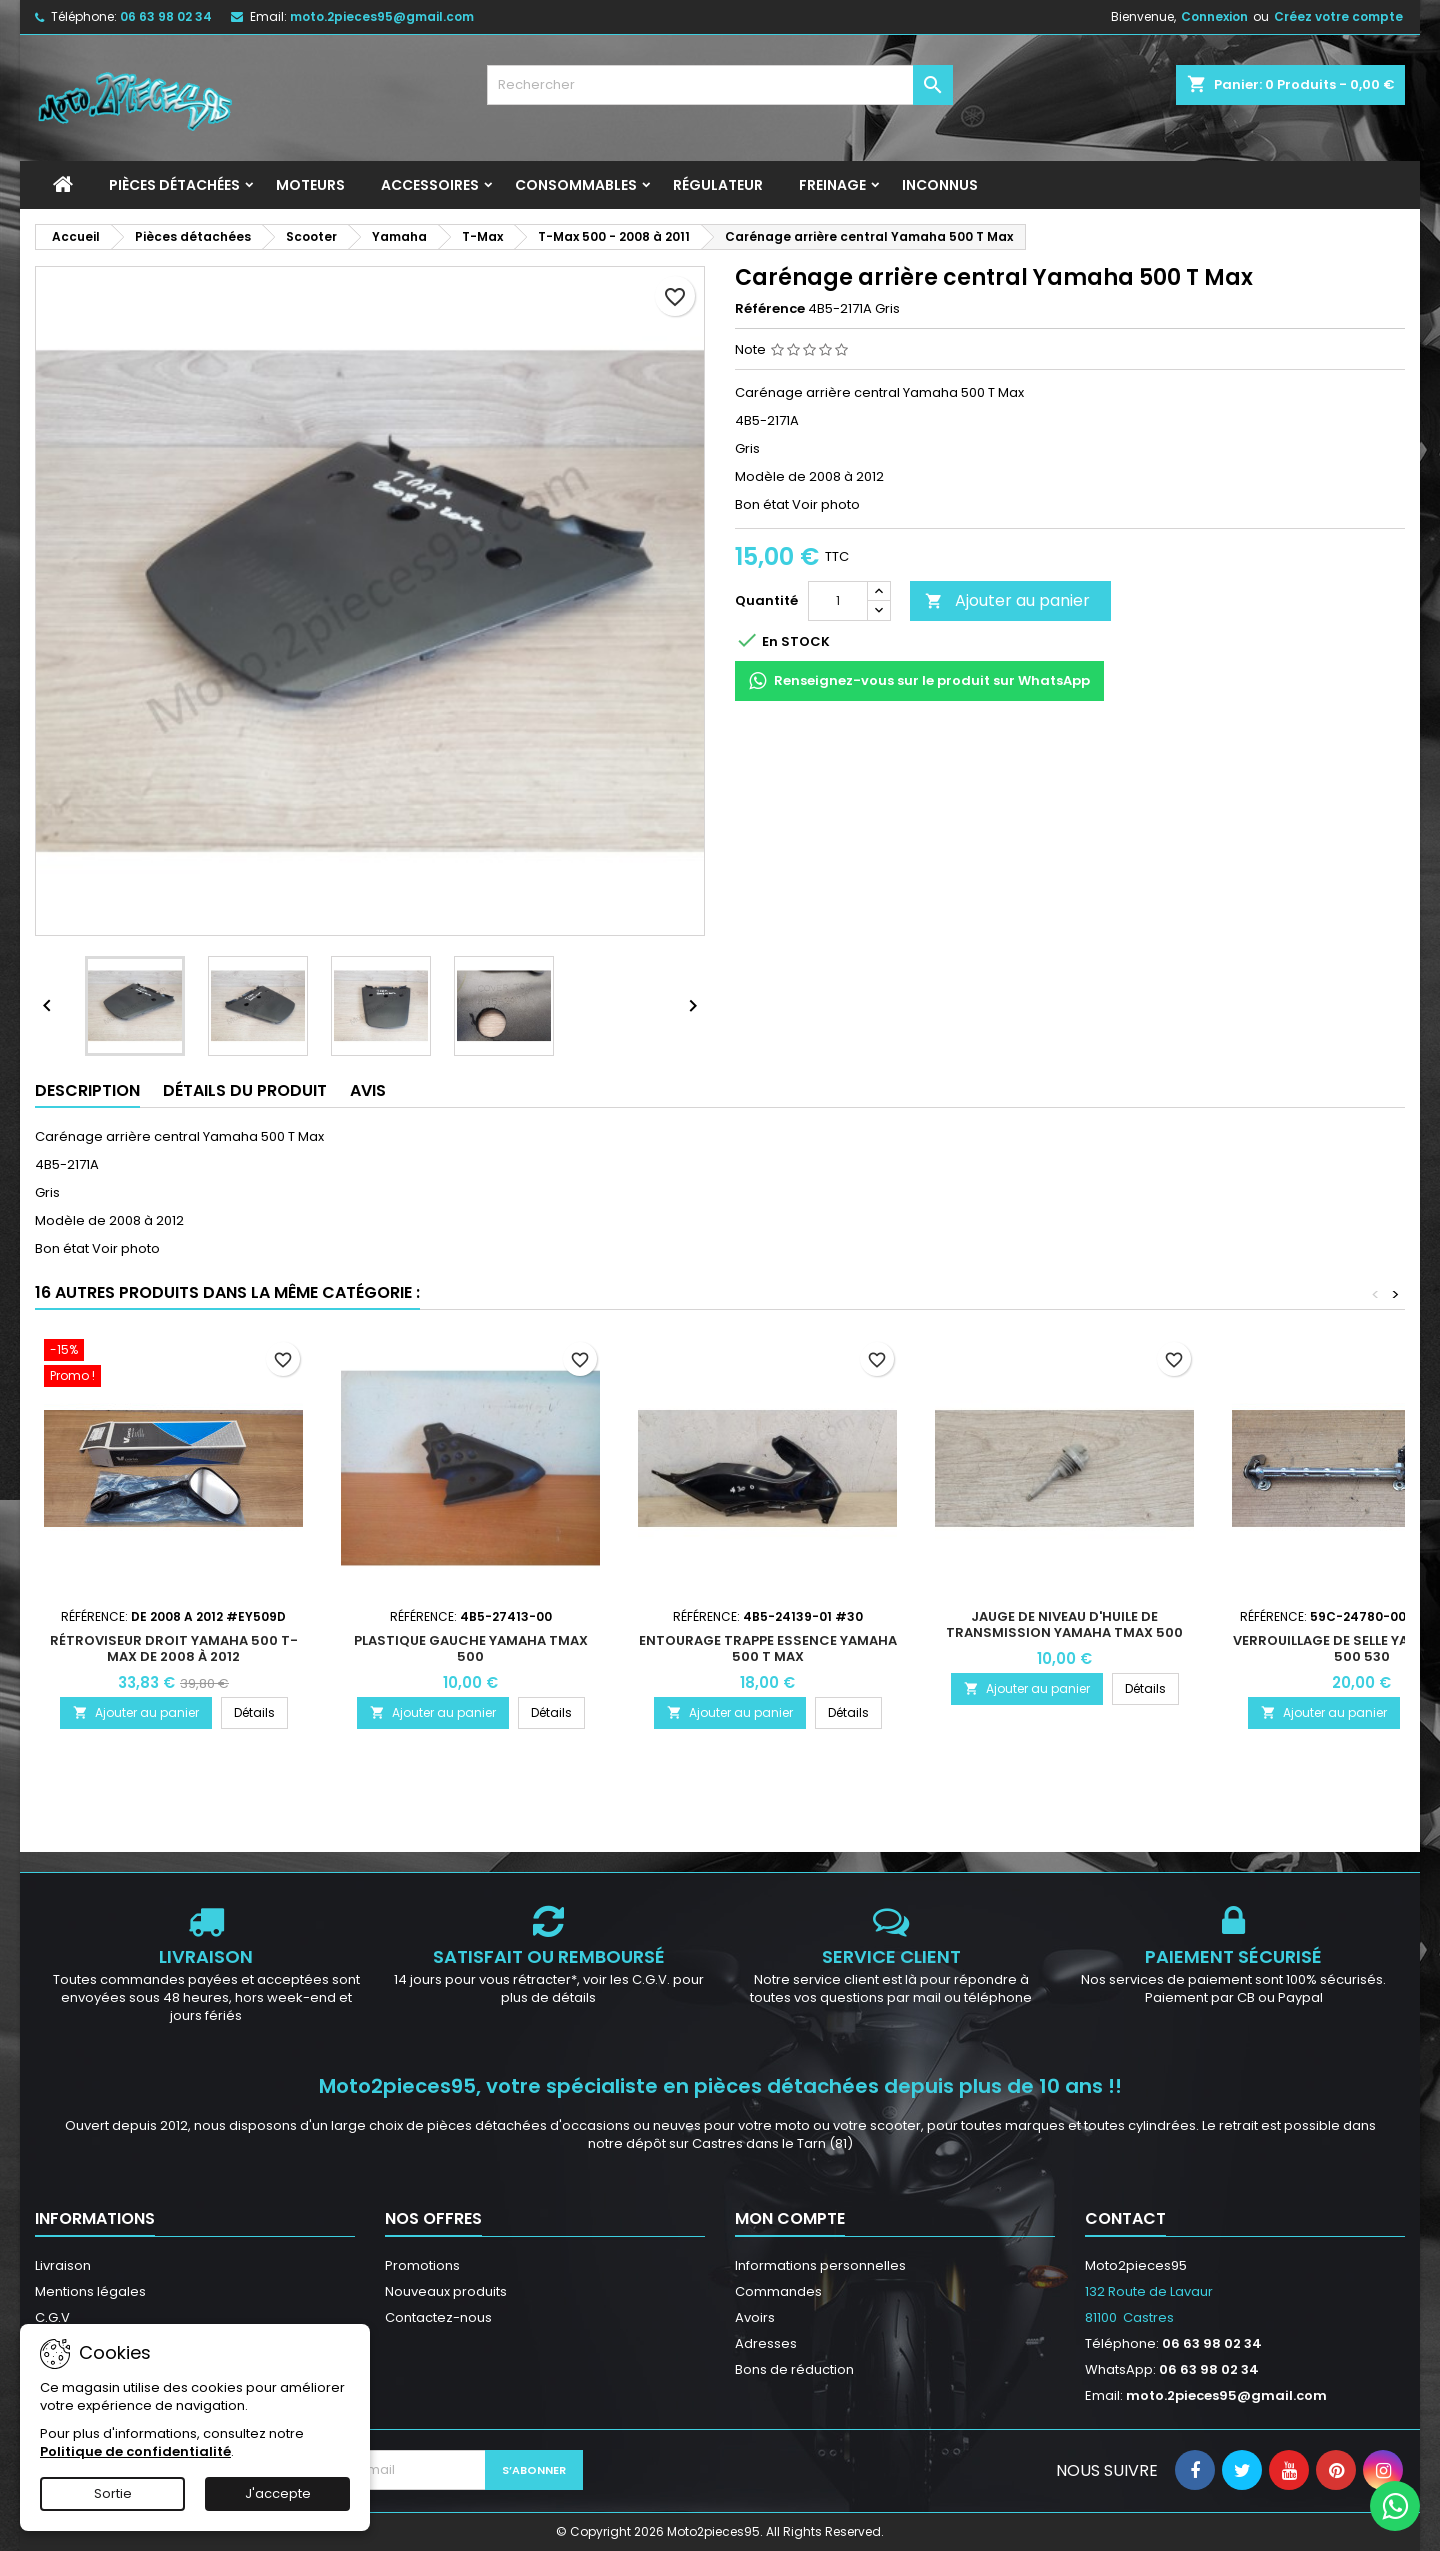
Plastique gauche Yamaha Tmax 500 (471, 1648)
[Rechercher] (720, 85)
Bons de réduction (794, 2369)
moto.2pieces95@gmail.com (382, 16)
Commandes (778, 2291)
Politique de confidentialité (135, 2451)
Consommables (576, 185)
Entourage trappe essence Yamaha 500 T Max (768, 1648)
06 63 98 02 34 (166, 16)
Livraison (63, 2265)
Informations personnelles (820, 2265)
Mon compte (790, 2218)
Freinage (832, 185)
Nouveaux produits (446, 2291)
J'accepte (278, 2493)
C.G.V (52, 2317)
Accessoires (430, 185)
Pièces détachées (174, 185)
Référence (770, 309)
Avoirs (755, 2317)
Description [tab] (87, 1090)
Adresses (766, 2343)
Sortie (113, 2493)
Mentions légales (90, 2291)
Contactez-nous (438, 2317)
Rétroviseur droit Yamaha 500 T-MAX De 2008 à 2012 (174, 1648)
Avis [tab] (368, 1090)
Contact (1125, 2218)
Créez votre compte (1338, 16)
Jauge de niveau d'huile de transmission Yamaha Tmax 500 (1064, 1624)
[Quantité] (838, 601)
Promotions (422, 2265)
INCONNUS (940, 185)
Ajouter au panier (1007, 600)
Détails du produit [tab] (245, 1090)
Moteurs (310, 185)
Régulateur (718, 185)
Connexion (1214, 16)
